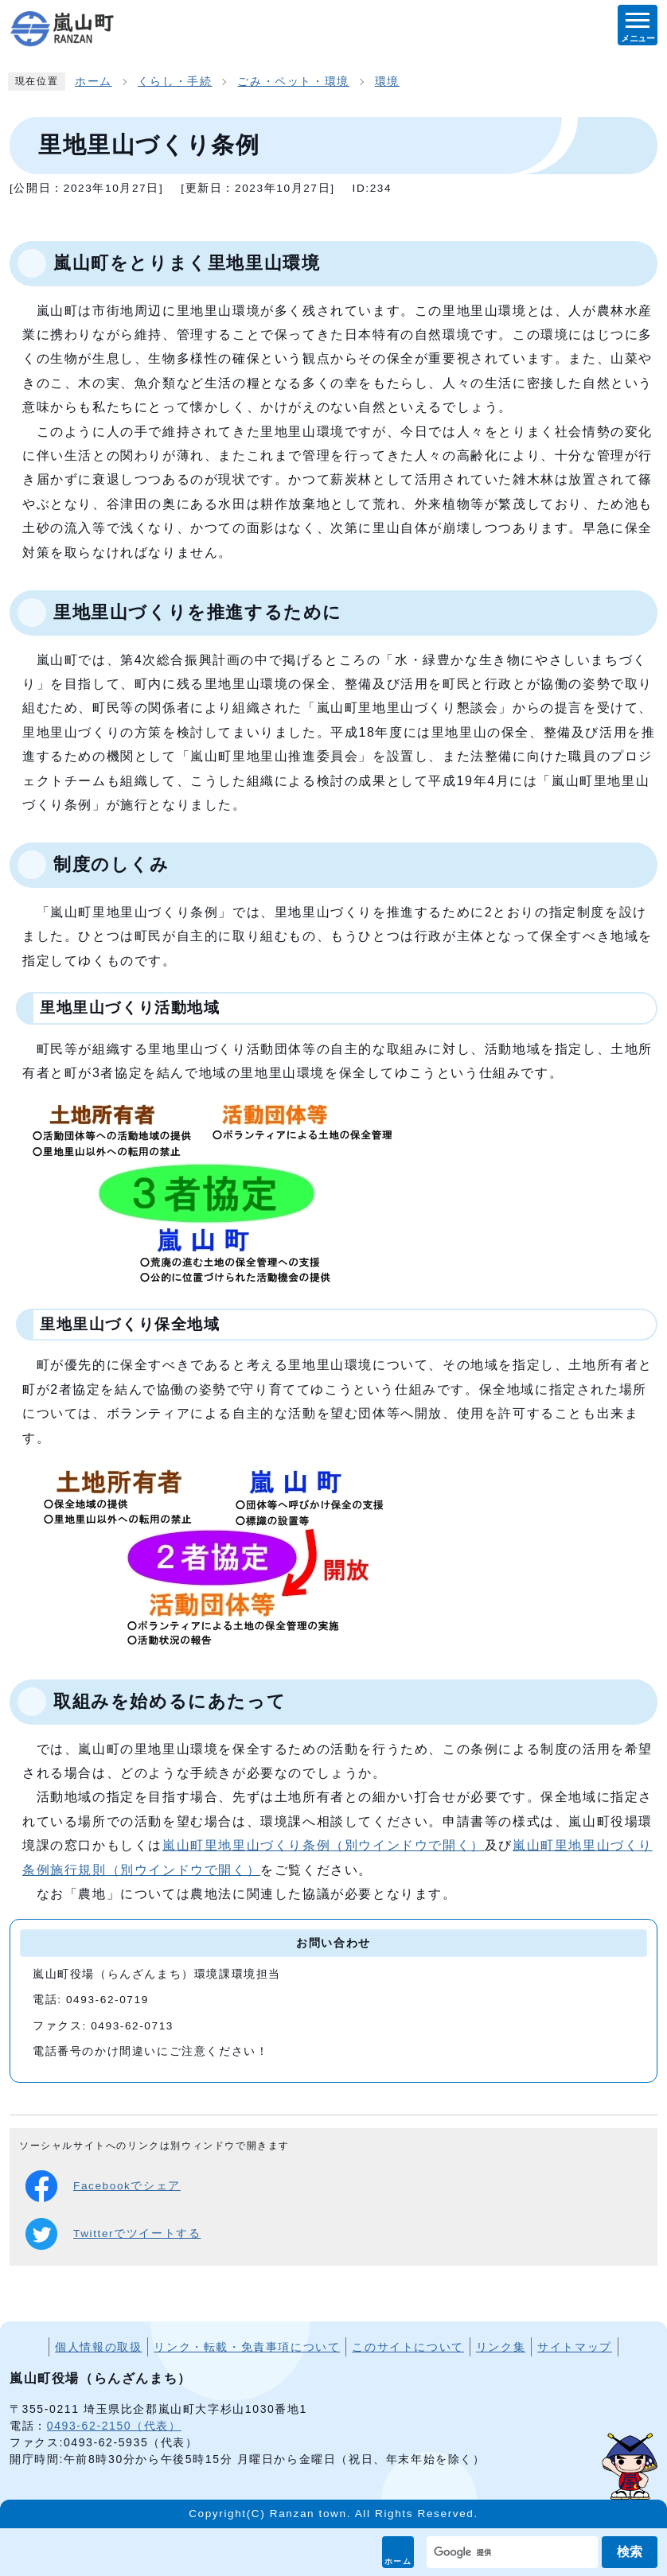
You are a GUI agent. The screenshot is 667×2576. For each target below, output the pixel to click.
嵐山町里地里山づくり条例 (323, 1845)
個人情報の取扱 (98, 2347)
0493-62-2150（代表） (114, 2425)
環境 (387, 82)
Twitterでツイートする (113, 2234)
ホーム (398, 2561)
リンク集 (500, 2347)
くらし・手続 (175, 82)
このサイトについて (407, 2347)
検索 (629, 2551)
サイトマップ (574, 2347)
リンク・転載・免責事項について (247, 2347)
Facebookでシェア (103, 2186)
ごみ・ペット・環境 (293, 82)
